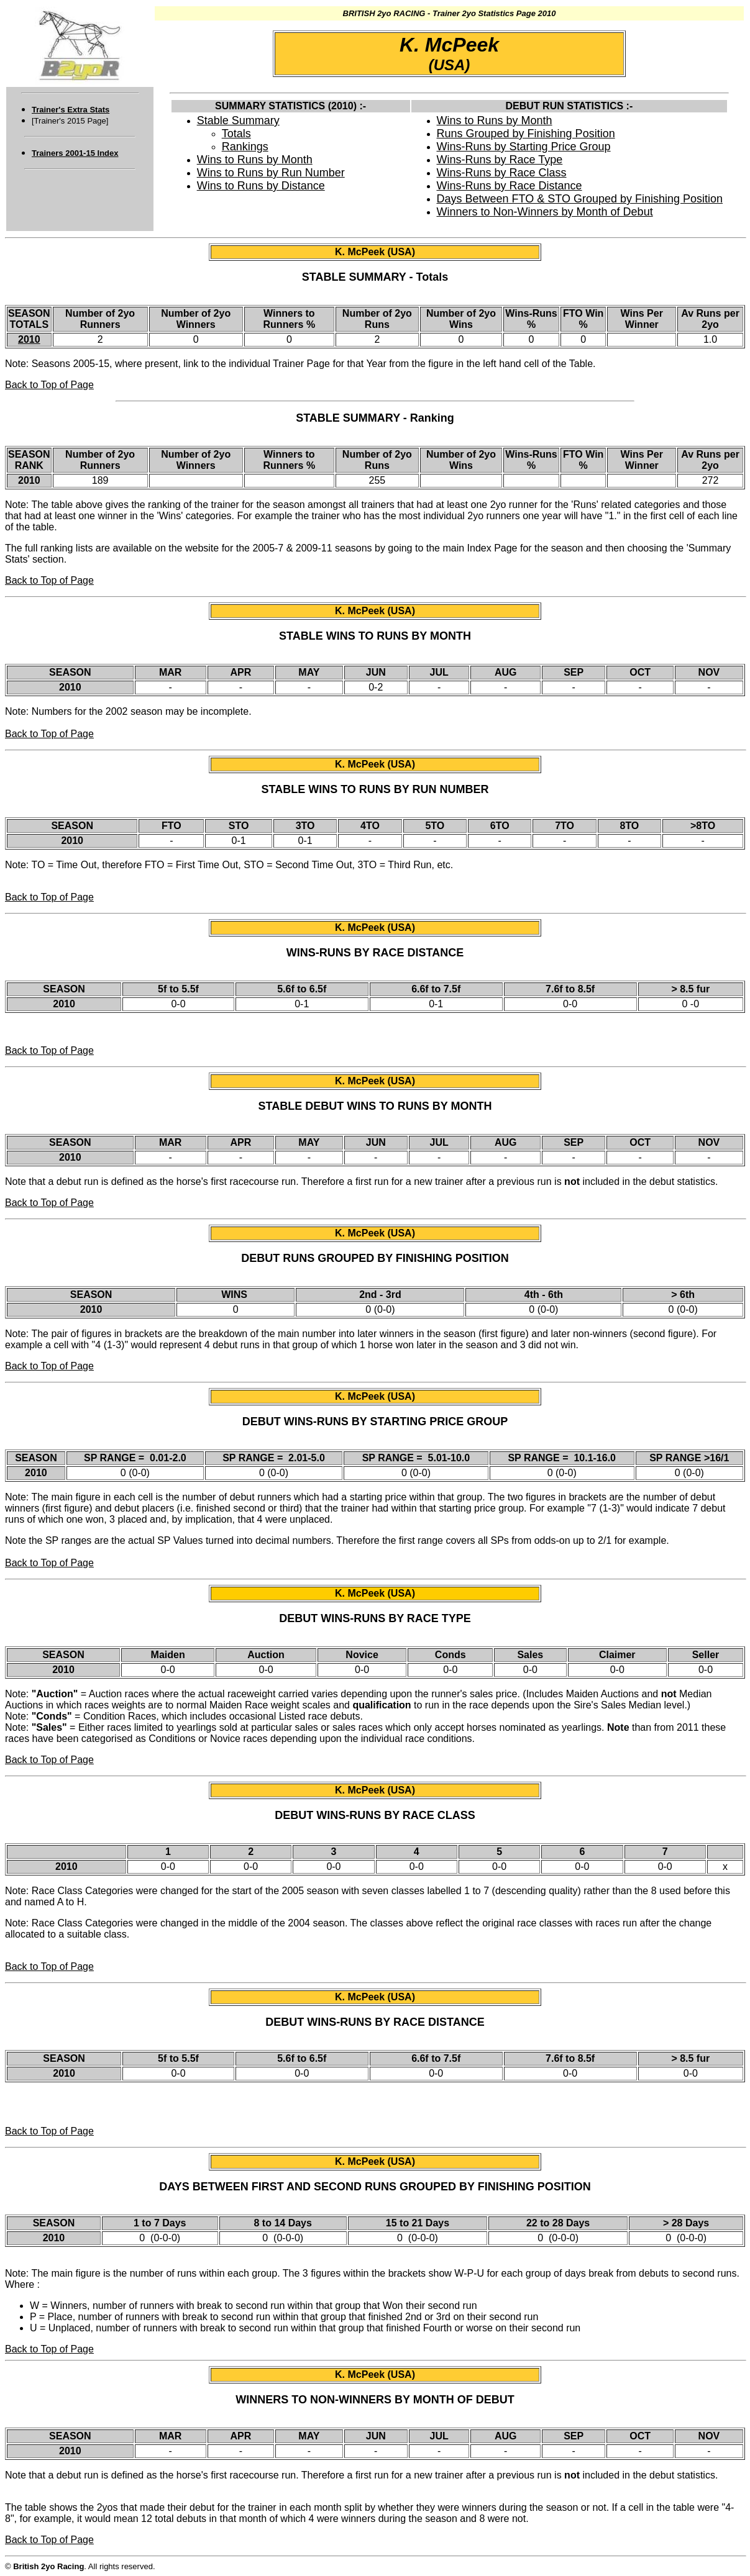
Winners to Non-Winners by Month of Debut (545, 212)
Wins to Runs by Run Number (271, 172)
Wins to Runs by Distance (261, 185)
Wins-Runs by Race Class (502, 172)
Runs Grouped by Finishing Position (526, 133)
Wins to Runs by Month (255, 159)
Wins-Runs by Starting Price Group (524, 146)
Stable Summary (238, 120)
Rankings (245, 146)
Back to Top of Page (49, 384)
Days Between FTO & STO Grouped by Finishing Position (580, 199)
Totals (236, 133)
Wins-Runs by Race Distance (509, 185)
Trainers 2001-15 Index (75, 153)
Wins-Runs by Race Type (500, 159)
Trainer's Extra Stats (70, 109)
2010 (29, 339)
